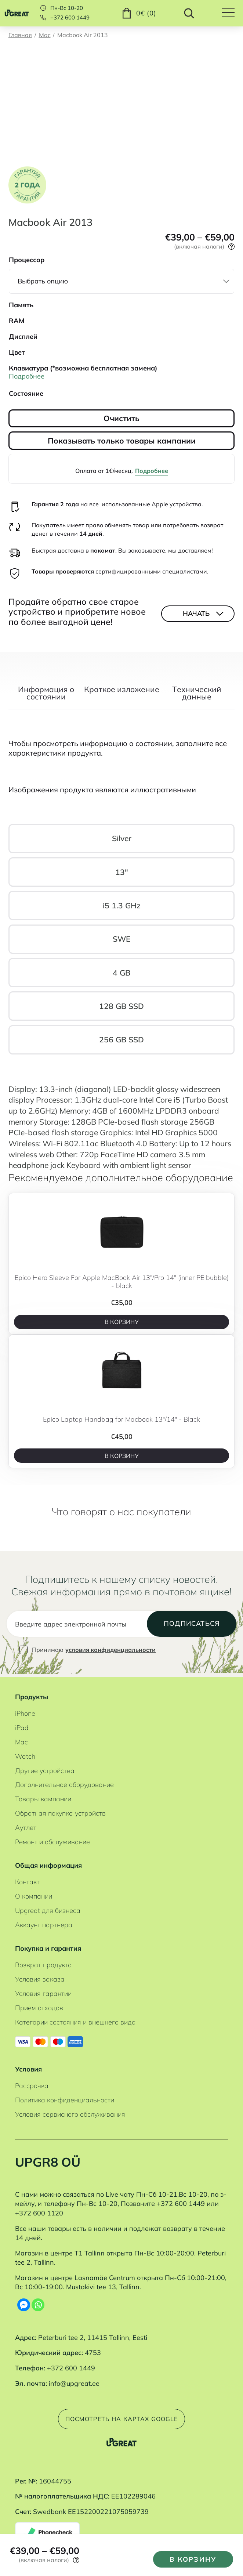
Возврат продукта (43, 1965)
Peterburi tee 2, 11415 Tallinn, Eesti (92, 2337)
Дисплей (23, 336)
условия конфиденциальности (110, 1649)
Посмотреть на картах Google (121, 2419)
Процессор (26, 260)
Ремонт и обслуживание (52, 1842)
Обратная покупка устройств (60, 1813)
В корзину (193, 2559)
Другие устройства (45, 1770)
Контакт (27, 1882)
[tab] (46, 697)
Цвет (17, 352)
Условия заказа (40, 1979)
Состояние (26, 393)
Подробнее (151, 470)
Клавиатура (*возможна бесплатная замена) (83, 368)
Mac (45, 35)
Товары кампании (43, 1799)
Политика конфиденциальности (64, 2100)
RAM (17, 320)
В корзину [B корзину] (122, 1321)
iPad (22, 1727)
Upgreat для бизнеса (47, 1910)
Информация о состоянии (46, 693)
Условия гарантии (43, 1993)
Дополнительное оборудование (64, 1784)
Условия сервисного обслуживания (70, 2114)
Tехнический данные (196, 693)
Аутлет (25, 1827)
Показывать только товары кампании (122, 440)
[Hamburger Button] (232, 13)
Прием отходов (39, 2008)
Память (21, 305)
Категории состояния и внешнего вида (75, 2022)
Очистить (121, 418)
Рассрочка (31, 2085)
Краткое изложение (121, 689)
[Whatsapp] (38, 2304)
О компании (33, 1896)
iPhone (25, 1713)
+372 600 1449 (70, 18)
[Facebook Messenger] (23, 2304)
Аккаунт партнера (43, 1925)
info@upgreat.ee (74, 2383)
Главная (20, 35)
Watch (25, 1756)
